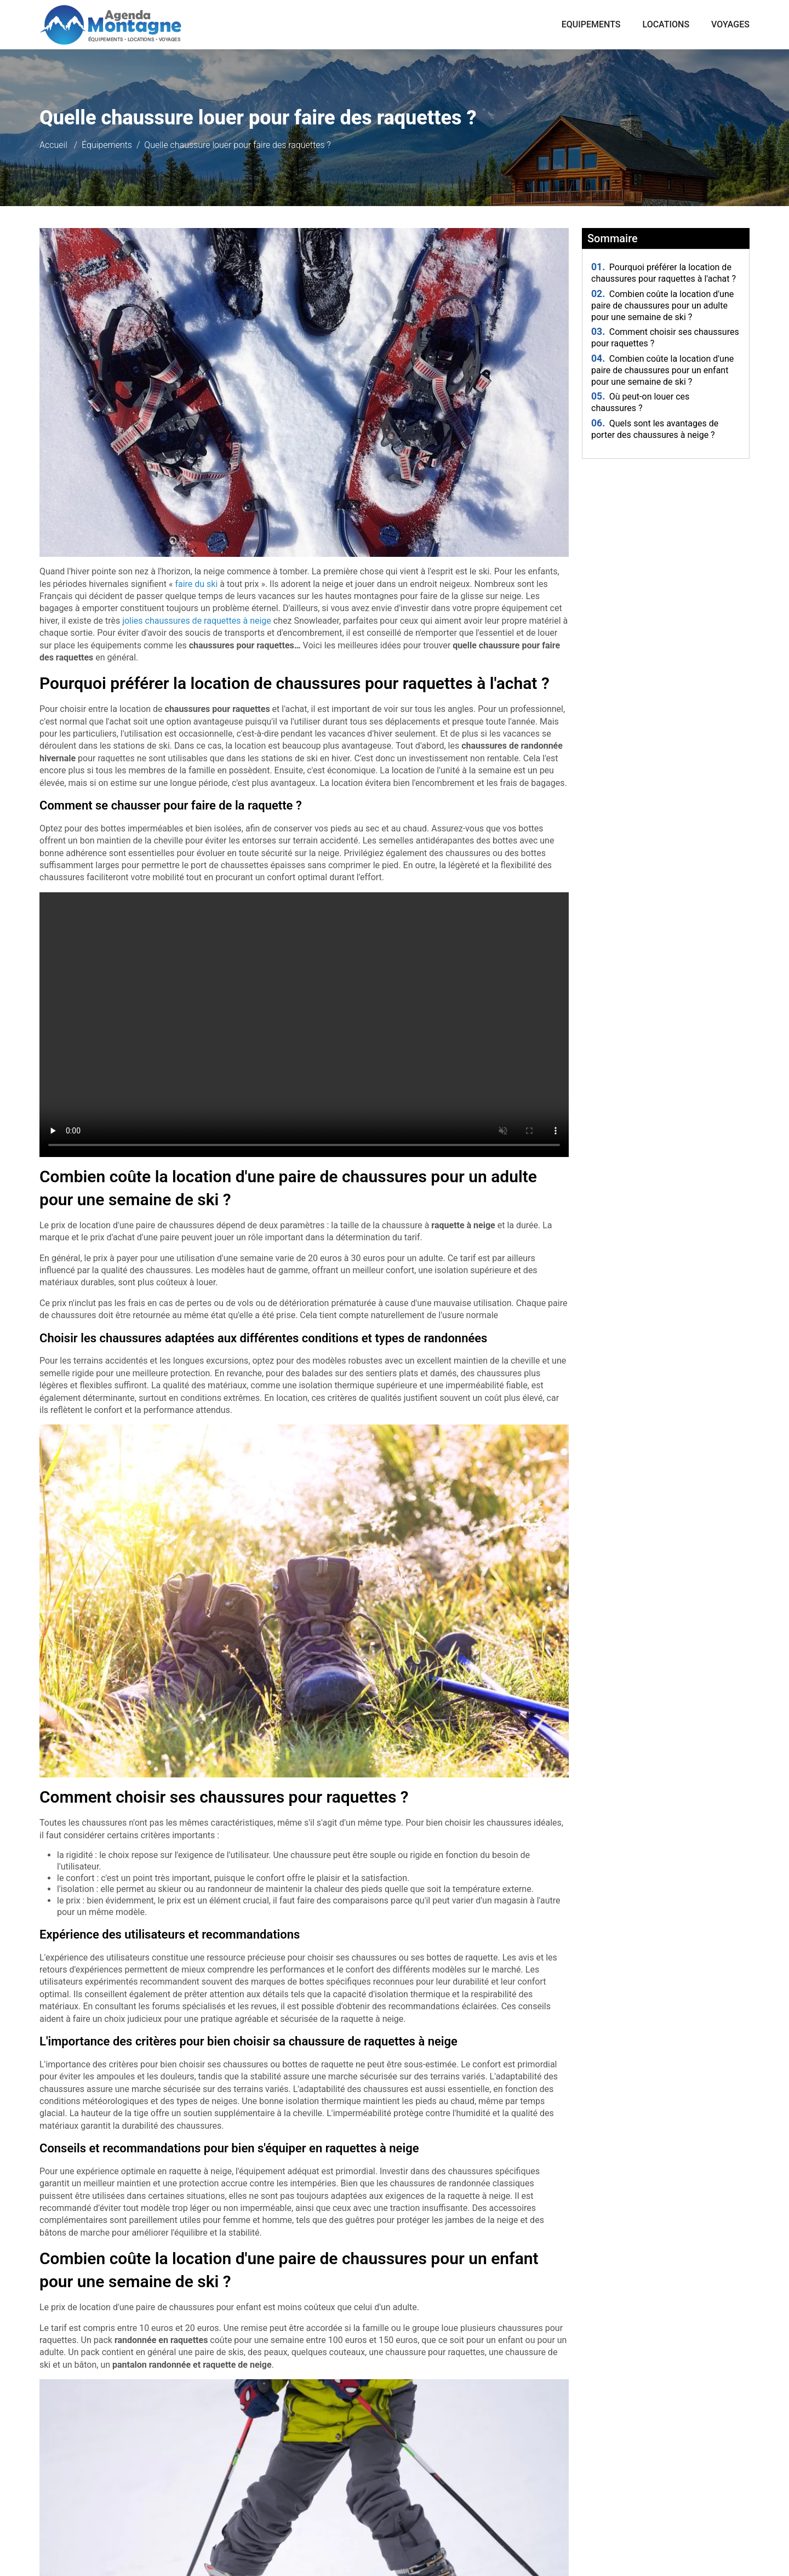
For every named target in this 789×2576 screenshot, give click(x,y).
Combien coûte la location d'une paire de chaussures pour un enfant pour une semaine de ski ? (662, 370)
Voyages (730, 24)
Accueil (53, 145)
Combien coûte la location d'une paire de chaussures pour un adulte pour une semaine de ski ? (662, 305)
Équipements (107, 145)
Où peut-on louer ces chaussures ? (640, 402)
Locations (666, 24)
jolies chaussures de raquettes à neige (196, 620)
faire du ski (196, 584)
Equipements (591, 24)
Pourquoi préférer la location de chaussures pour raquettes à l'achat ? (663, 273)
